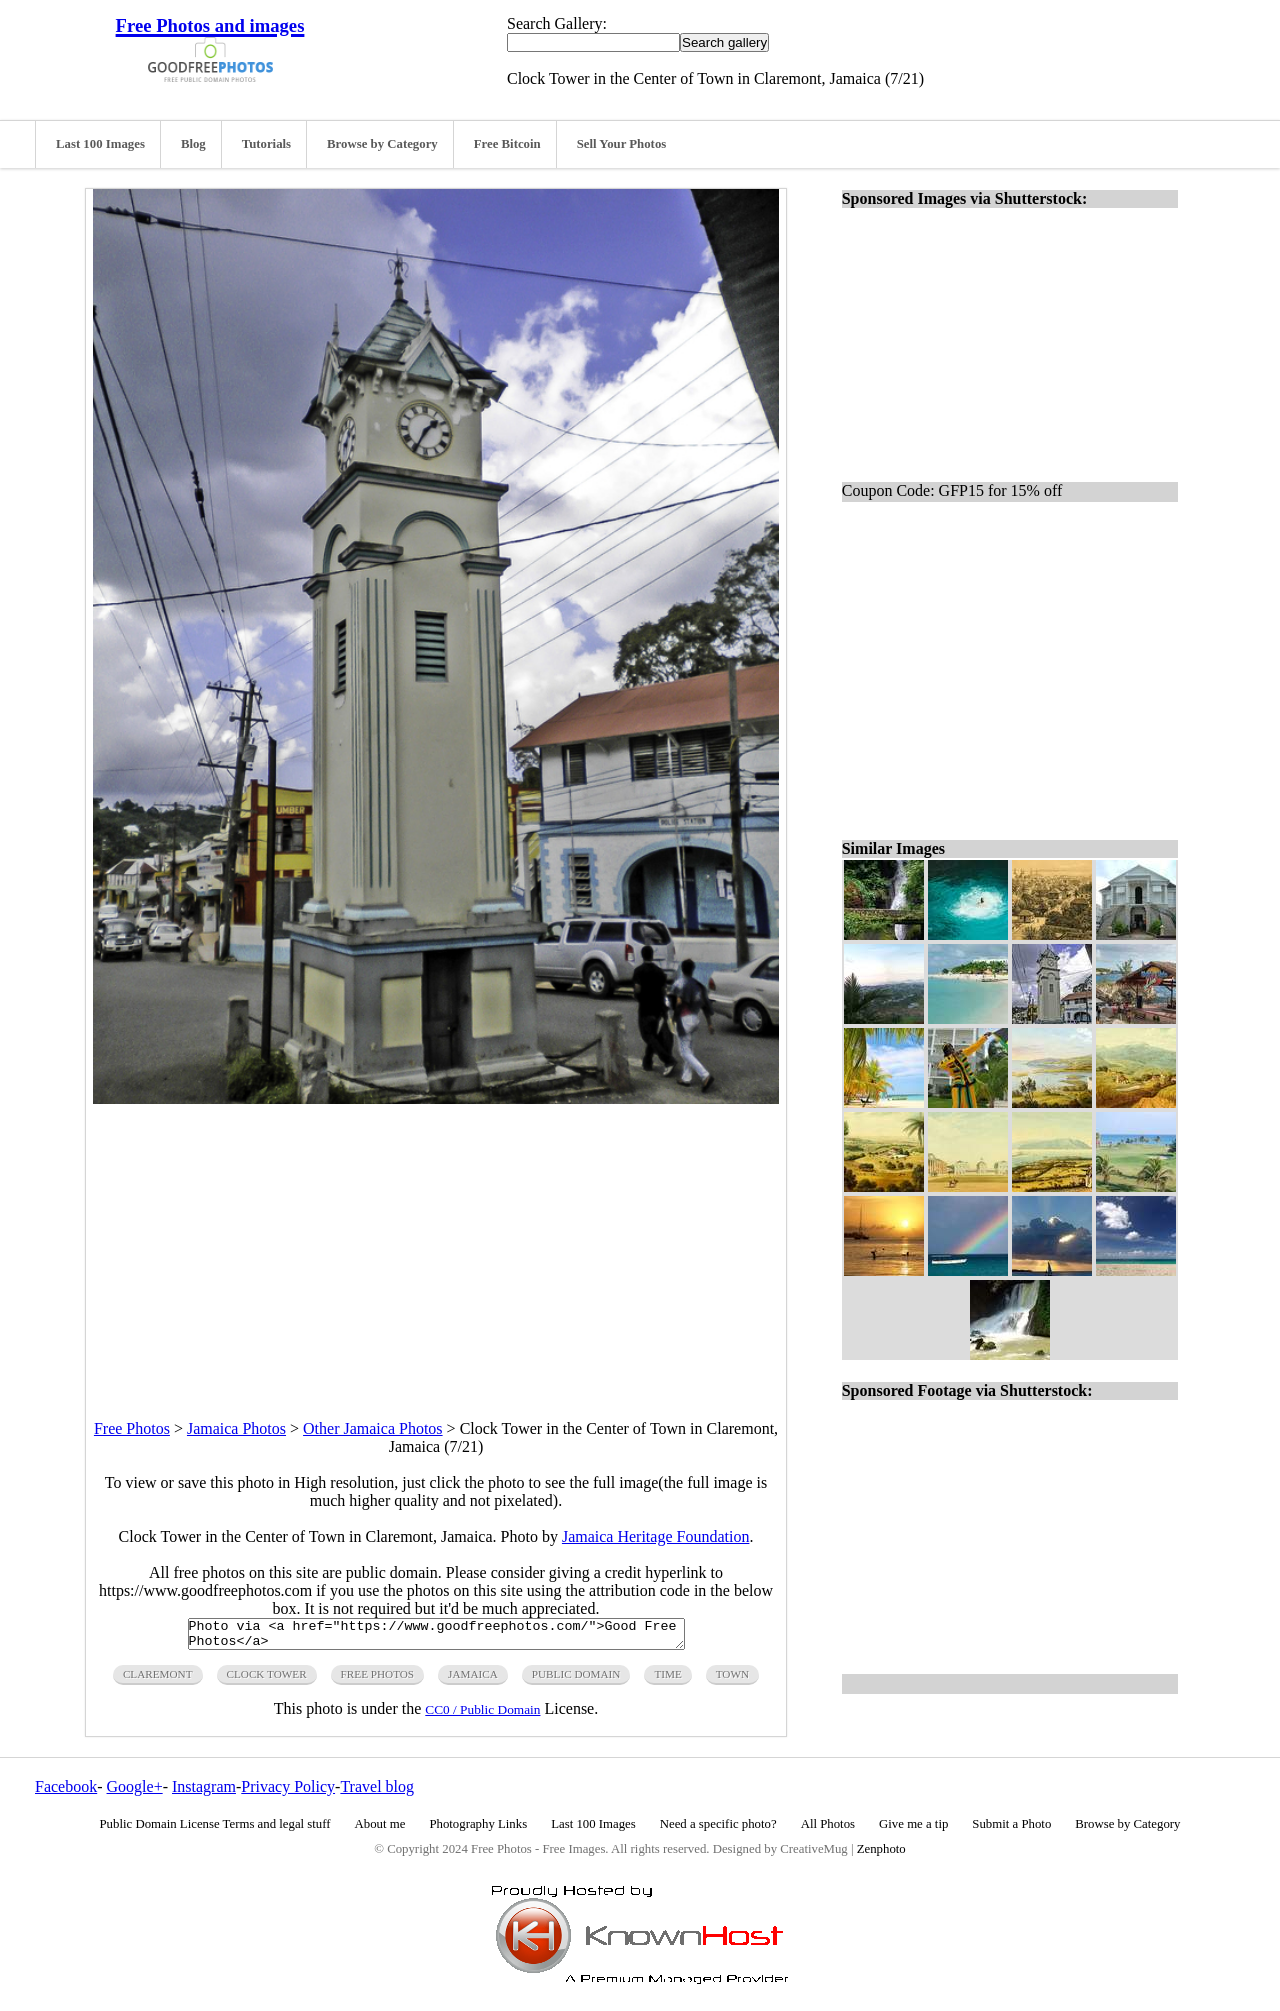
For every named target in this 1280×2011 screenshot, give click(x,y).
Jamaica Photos (236, 1428)
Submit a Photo (1011, 1830)
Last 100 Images (100, 144)
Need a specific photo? (718, 1830)
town (732, 1680)
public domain (576, 1680)
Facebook (66, 1792)
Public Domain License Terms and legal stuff (215, 1830)
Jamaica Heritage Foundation (656, 1536)
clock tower (267, 1680)
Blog (193, 144)
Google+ (135, 1792)
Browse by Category (382, 144)
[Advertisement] (436, 1244)
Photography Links (478, 1830)
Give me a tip (913, 1830)
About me (380, 1830)
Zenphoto (881, 1855)
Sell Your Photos (622, 144)
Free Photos (132, 1428)
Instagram (204, 1792)
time (667, 1680)
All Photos (828, 1830)
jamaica (473, 1680)
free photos (377, 1680)
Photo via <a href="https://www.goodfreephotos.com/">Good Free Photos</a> (436, 1637)
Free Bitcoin (507, 144)
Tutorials (266, 144)
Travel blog (377, 1792)
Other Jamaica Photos (373, 1428)
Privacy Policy (288, 1792)
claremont (158, 1680)
